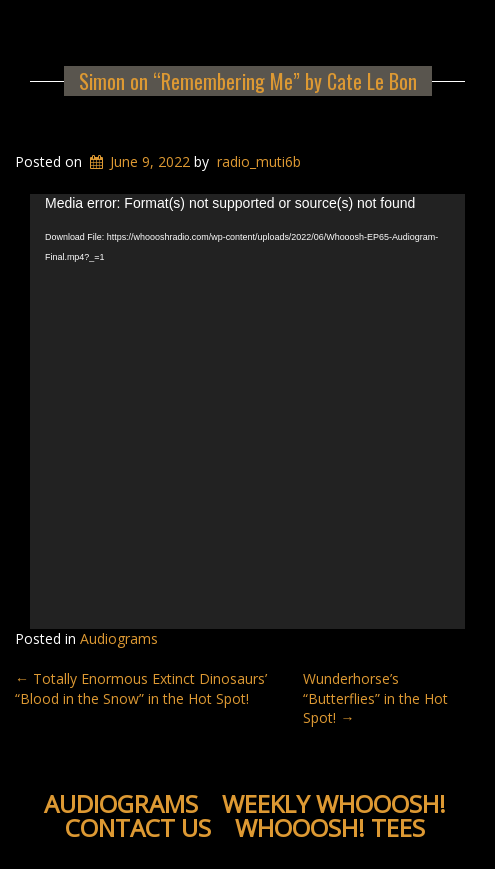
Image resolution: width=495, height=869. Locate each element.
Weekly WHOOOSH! (334, 803)
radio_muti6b (259, 161)
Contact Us (138, 827)
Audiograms (119, 638)
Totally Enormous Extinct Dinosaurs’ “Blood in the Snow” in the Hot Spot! (141, 688)
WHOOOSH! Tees (330, 827)
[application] (247, 411)
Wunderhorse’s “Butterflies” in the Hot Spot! (375, 698)
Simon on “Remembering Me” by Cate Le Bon (248, 81)
